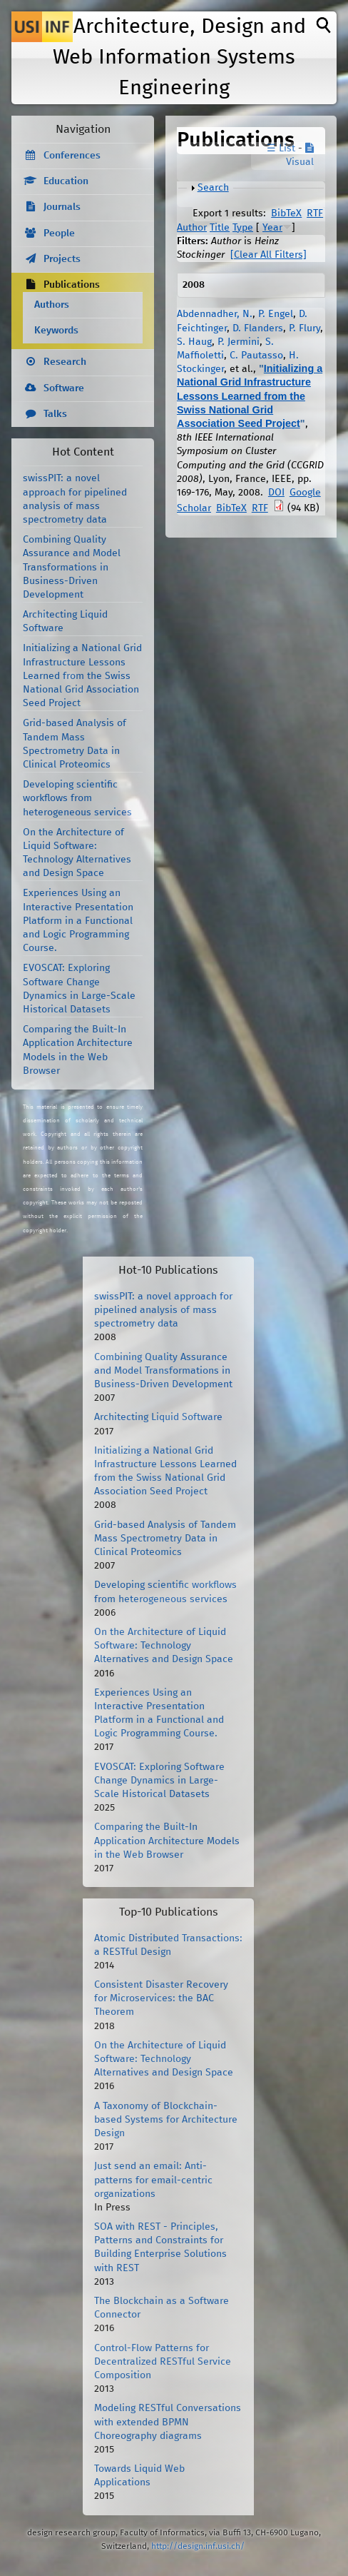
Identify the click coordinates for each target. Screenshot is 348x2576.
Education (66, 181)
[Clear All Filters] (268, 255)
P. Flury (304, 328)
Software (64, 388)
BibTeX (286, 213)
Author (192, 228)
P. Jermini (239, 342)
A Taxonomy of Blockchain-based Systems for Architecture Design (165, 2119)
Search (213, 188)
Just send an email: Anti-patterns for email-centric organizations (153, 2179)
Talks (55, 414)
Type (242, 228)
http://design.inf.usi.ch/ (198, 2546)
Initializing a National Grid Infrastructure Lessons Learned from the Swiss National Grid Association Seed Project (249, 396)
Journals (62, 207)
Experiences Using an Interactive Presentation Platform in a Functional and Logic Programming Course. (78, 920)
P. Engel (275, 314)
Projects (62, 259)
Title (220, 228)
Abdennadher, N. (214, 314)
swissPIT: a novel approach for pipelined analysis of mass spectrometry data (163, 1310)
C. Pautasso (256, 356)
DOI (276, 493)
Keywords (56, 331)
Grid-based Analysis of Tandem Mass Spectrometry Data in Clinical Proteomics (165, 1538)
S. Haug (194, 342)
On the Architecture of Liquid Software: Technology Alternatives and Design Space (163, 1645)
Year (272, 228)
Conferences (72, 156)
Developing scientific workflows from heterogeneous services (77, 798)
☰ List (281, 149)
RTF (315, 213)
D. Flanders (257, 328)
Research (65, 362)
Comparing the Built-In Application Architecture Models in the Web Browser (167, 1840)
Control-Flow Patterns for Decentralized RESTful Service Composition (162, 2361)
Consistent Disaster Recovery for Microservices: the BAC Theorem (161, 1998)
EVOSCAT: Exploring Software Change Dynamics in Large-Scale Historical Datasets (159, 1780)
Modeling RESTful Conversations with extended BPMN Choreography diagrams (167, 2421)
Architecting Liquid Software (158, 1417)
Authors (51, 305)
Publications (72, 285)
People (59, 233)
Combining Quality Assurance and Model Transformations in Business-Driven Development (72, 567)
